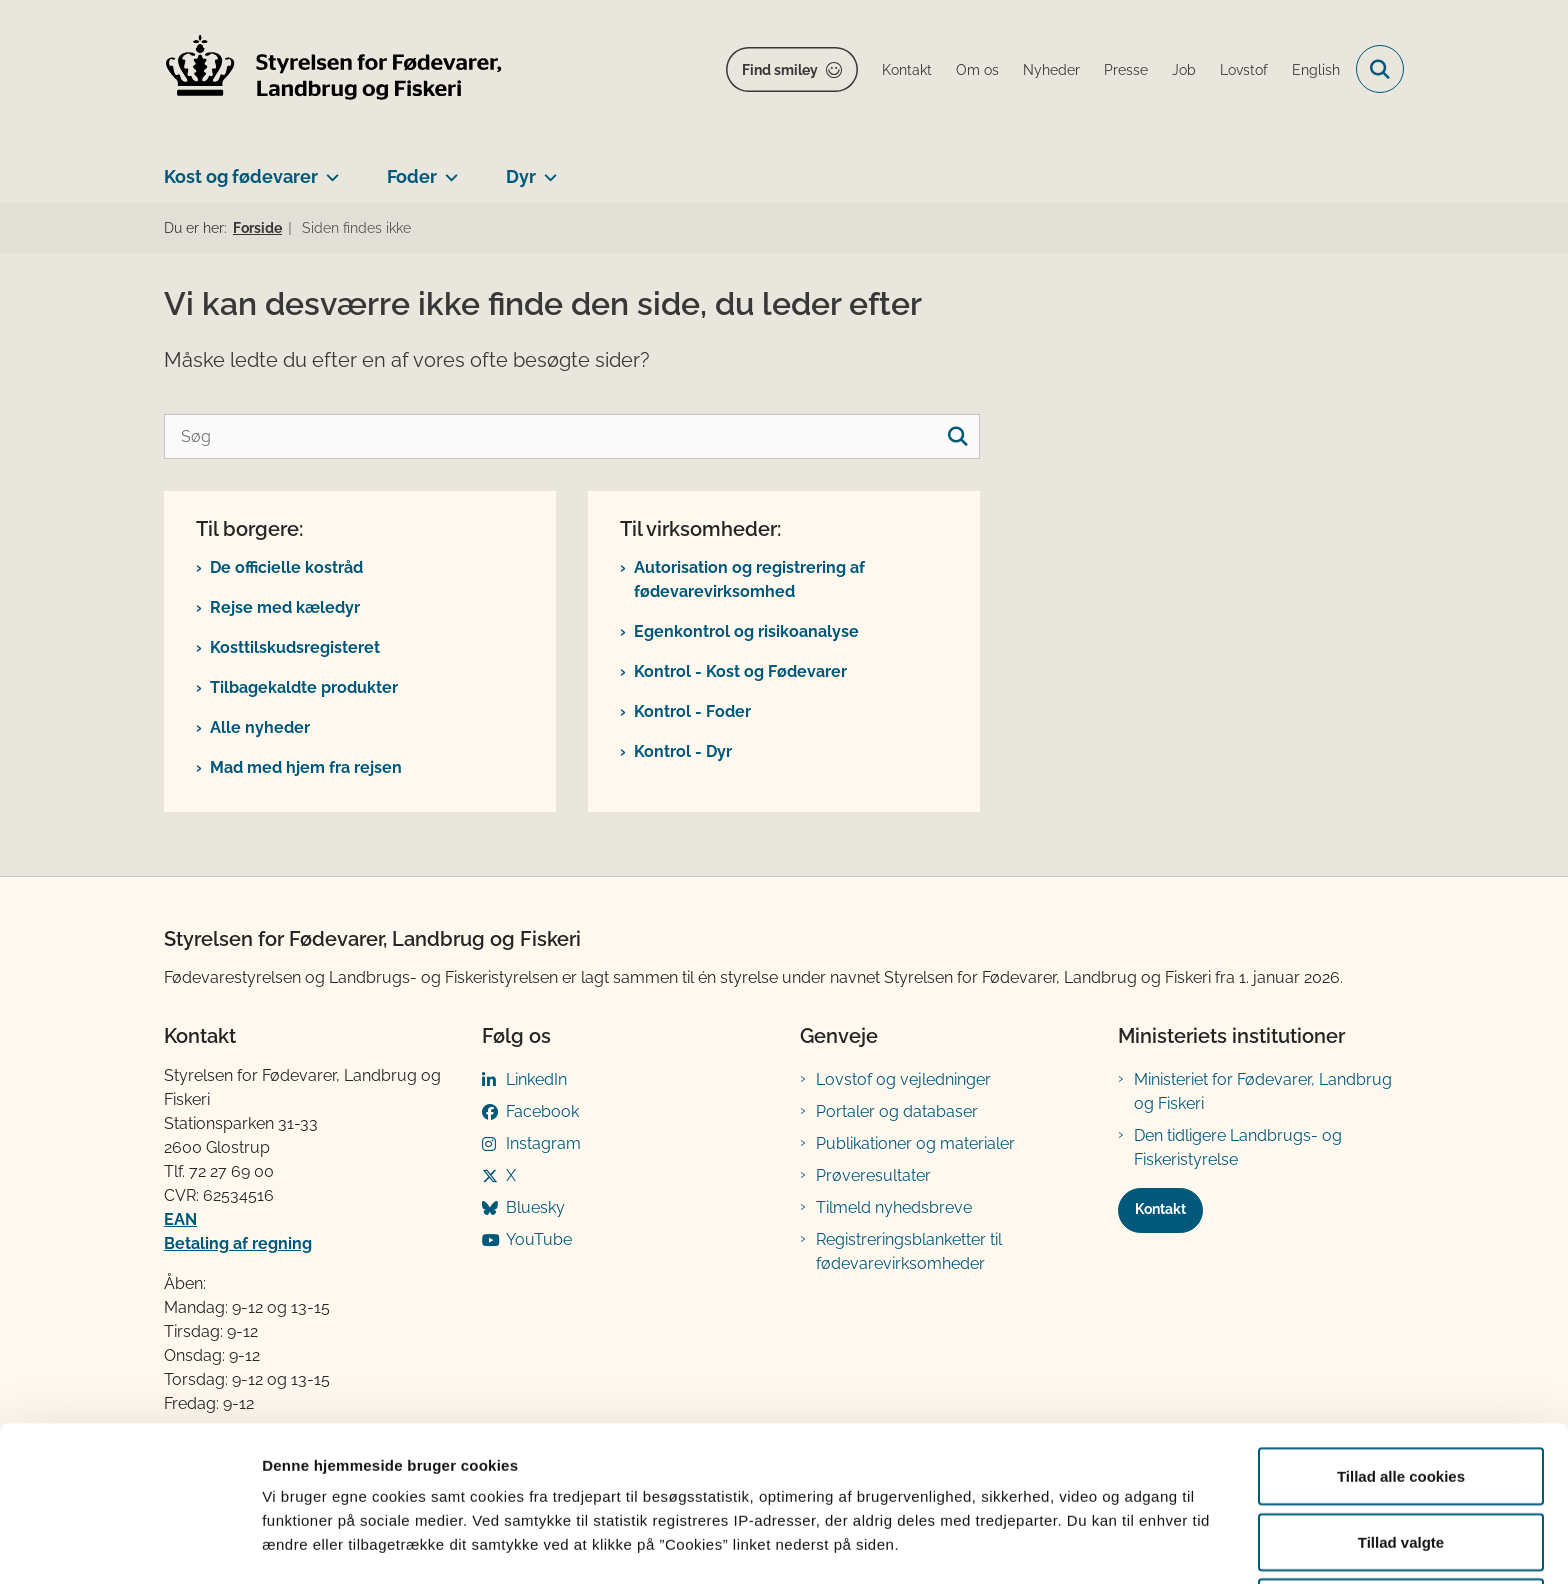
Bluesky (535, 1207)
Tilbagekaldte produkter (304, 687)
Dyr (521, 176)
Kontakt (1160, 1209)
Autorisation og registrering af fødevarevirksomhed (749, 579)
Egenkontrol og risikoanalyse (746, 631)
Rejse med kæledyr (285, 607)
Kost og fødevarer (241, 176)
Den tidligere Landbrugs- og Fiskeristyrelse (1238, 1147)
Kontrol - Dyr (683, 751)
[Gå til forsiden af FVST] (334, 69)
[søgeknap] (957, 436)
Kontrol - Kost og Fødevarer (740, 671)
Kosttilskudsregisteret (295, 647)
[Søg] (572, 436)
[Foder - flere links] (447, 169)
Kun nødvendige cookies (1401, 1530)
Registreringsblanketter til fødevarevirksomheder (909, 1251)
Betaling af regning (238, 1243)
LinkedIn (536, 1079)
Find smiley (780, 70)
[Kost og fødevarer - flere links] (328, 169)
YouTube (539, 1239)
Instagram (543, 1143)
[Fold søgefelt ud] (1380, 69)
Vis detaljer (1039, 1532)
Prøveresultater (873, 1175)
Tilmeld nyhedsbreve (894, 1207)
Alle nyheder (260, 727)
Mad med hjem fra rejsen (306, 767)
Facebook (542, 1111)
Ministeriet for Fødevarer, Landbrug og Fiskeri (1263, 1091)
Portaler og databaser (897, 1111)
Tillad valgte (1401, 1465)
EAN (180, 1219)
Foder (412, 176)
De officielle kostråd (286, 567)
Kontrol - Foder (692, 711)
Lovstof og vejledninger (903, 1079)
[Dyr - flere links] (546, 169)
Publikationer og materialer (915, 1143)
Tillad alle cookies (1401, 1399)
